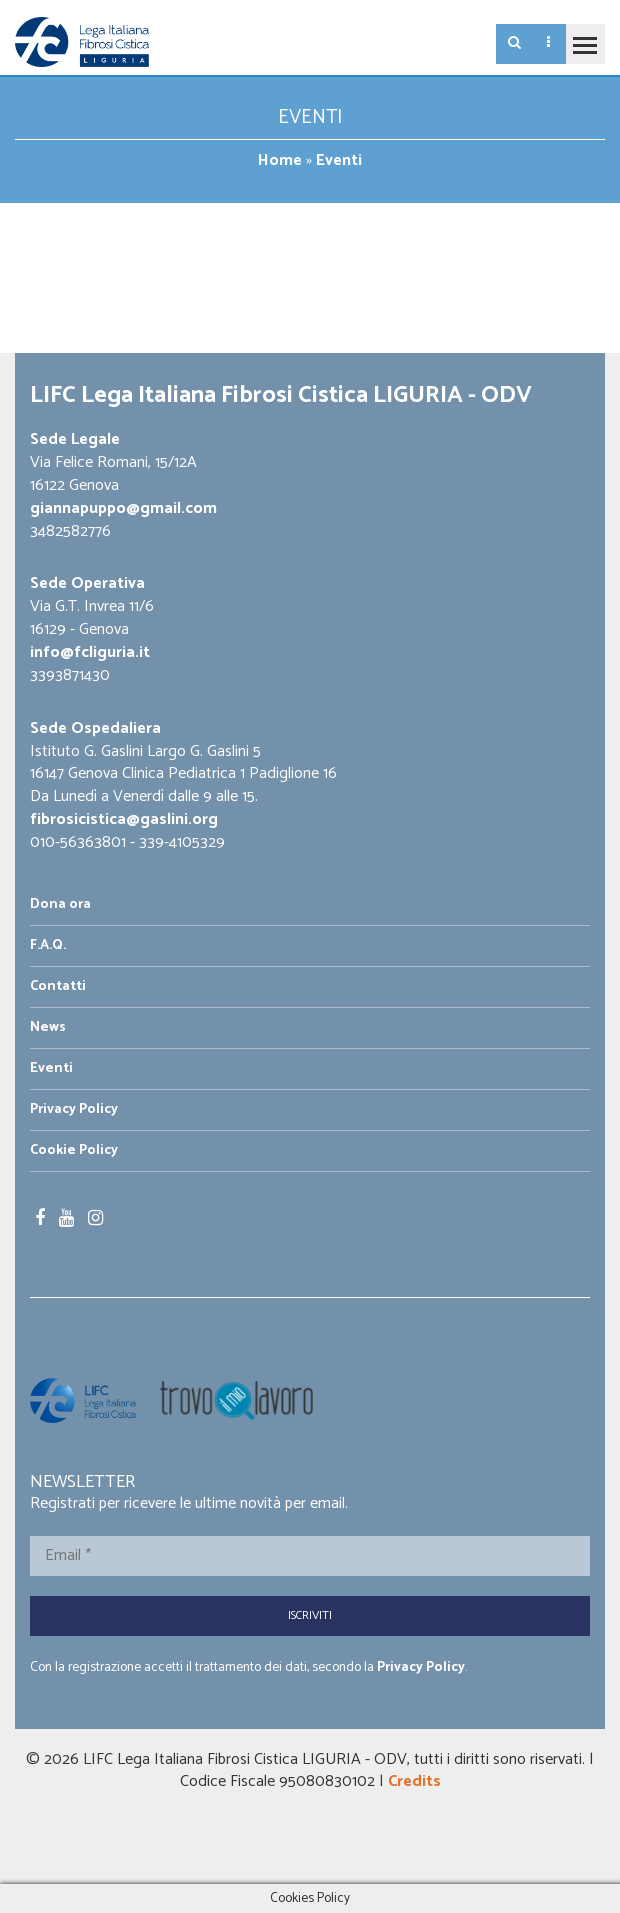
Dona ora (60, 904)
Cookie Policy (74, 1150)
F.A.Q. (48, 945)
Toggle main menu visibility (581, 36)
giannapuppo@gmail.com (123, 508)
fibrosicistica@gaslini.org (124, 819)
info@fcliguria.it (90, 652)
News (48, 1027)
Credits (414, 1781)
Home (280, 160)
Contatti (58, 986)
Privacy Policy (74, 1109)
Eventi (51, 1068)
